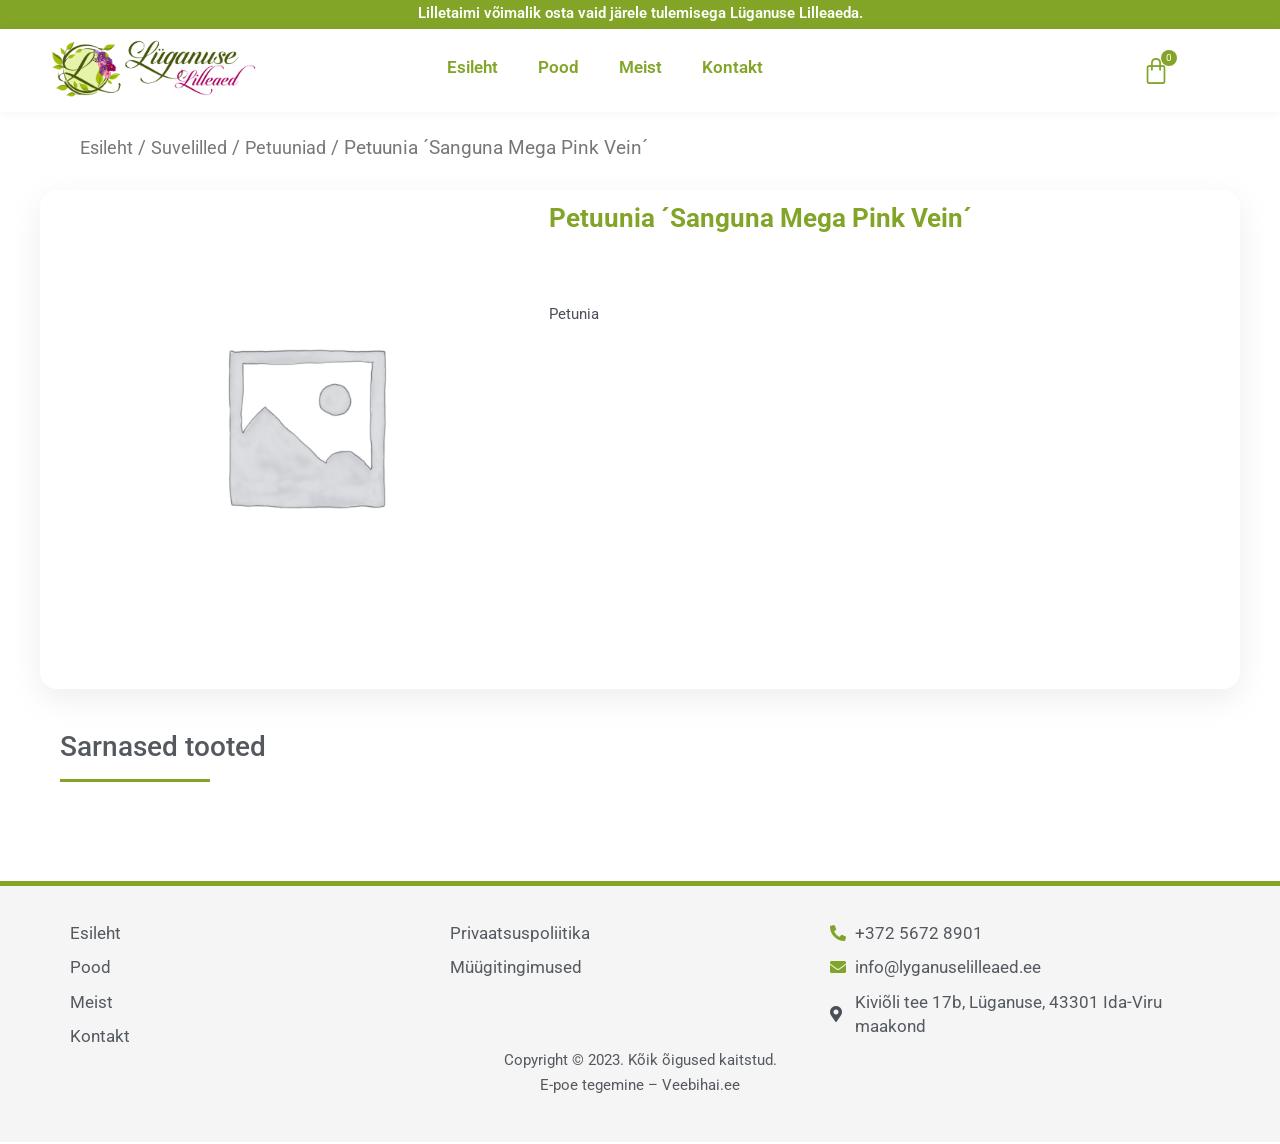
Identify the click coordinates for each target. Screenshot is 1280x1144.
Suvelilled (195, 147)
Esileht (472, 67)
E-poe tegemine (592, 1085)
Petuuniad (296, 147)
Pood (558, 67)
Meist (640, 67)
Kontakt (732, 67)
